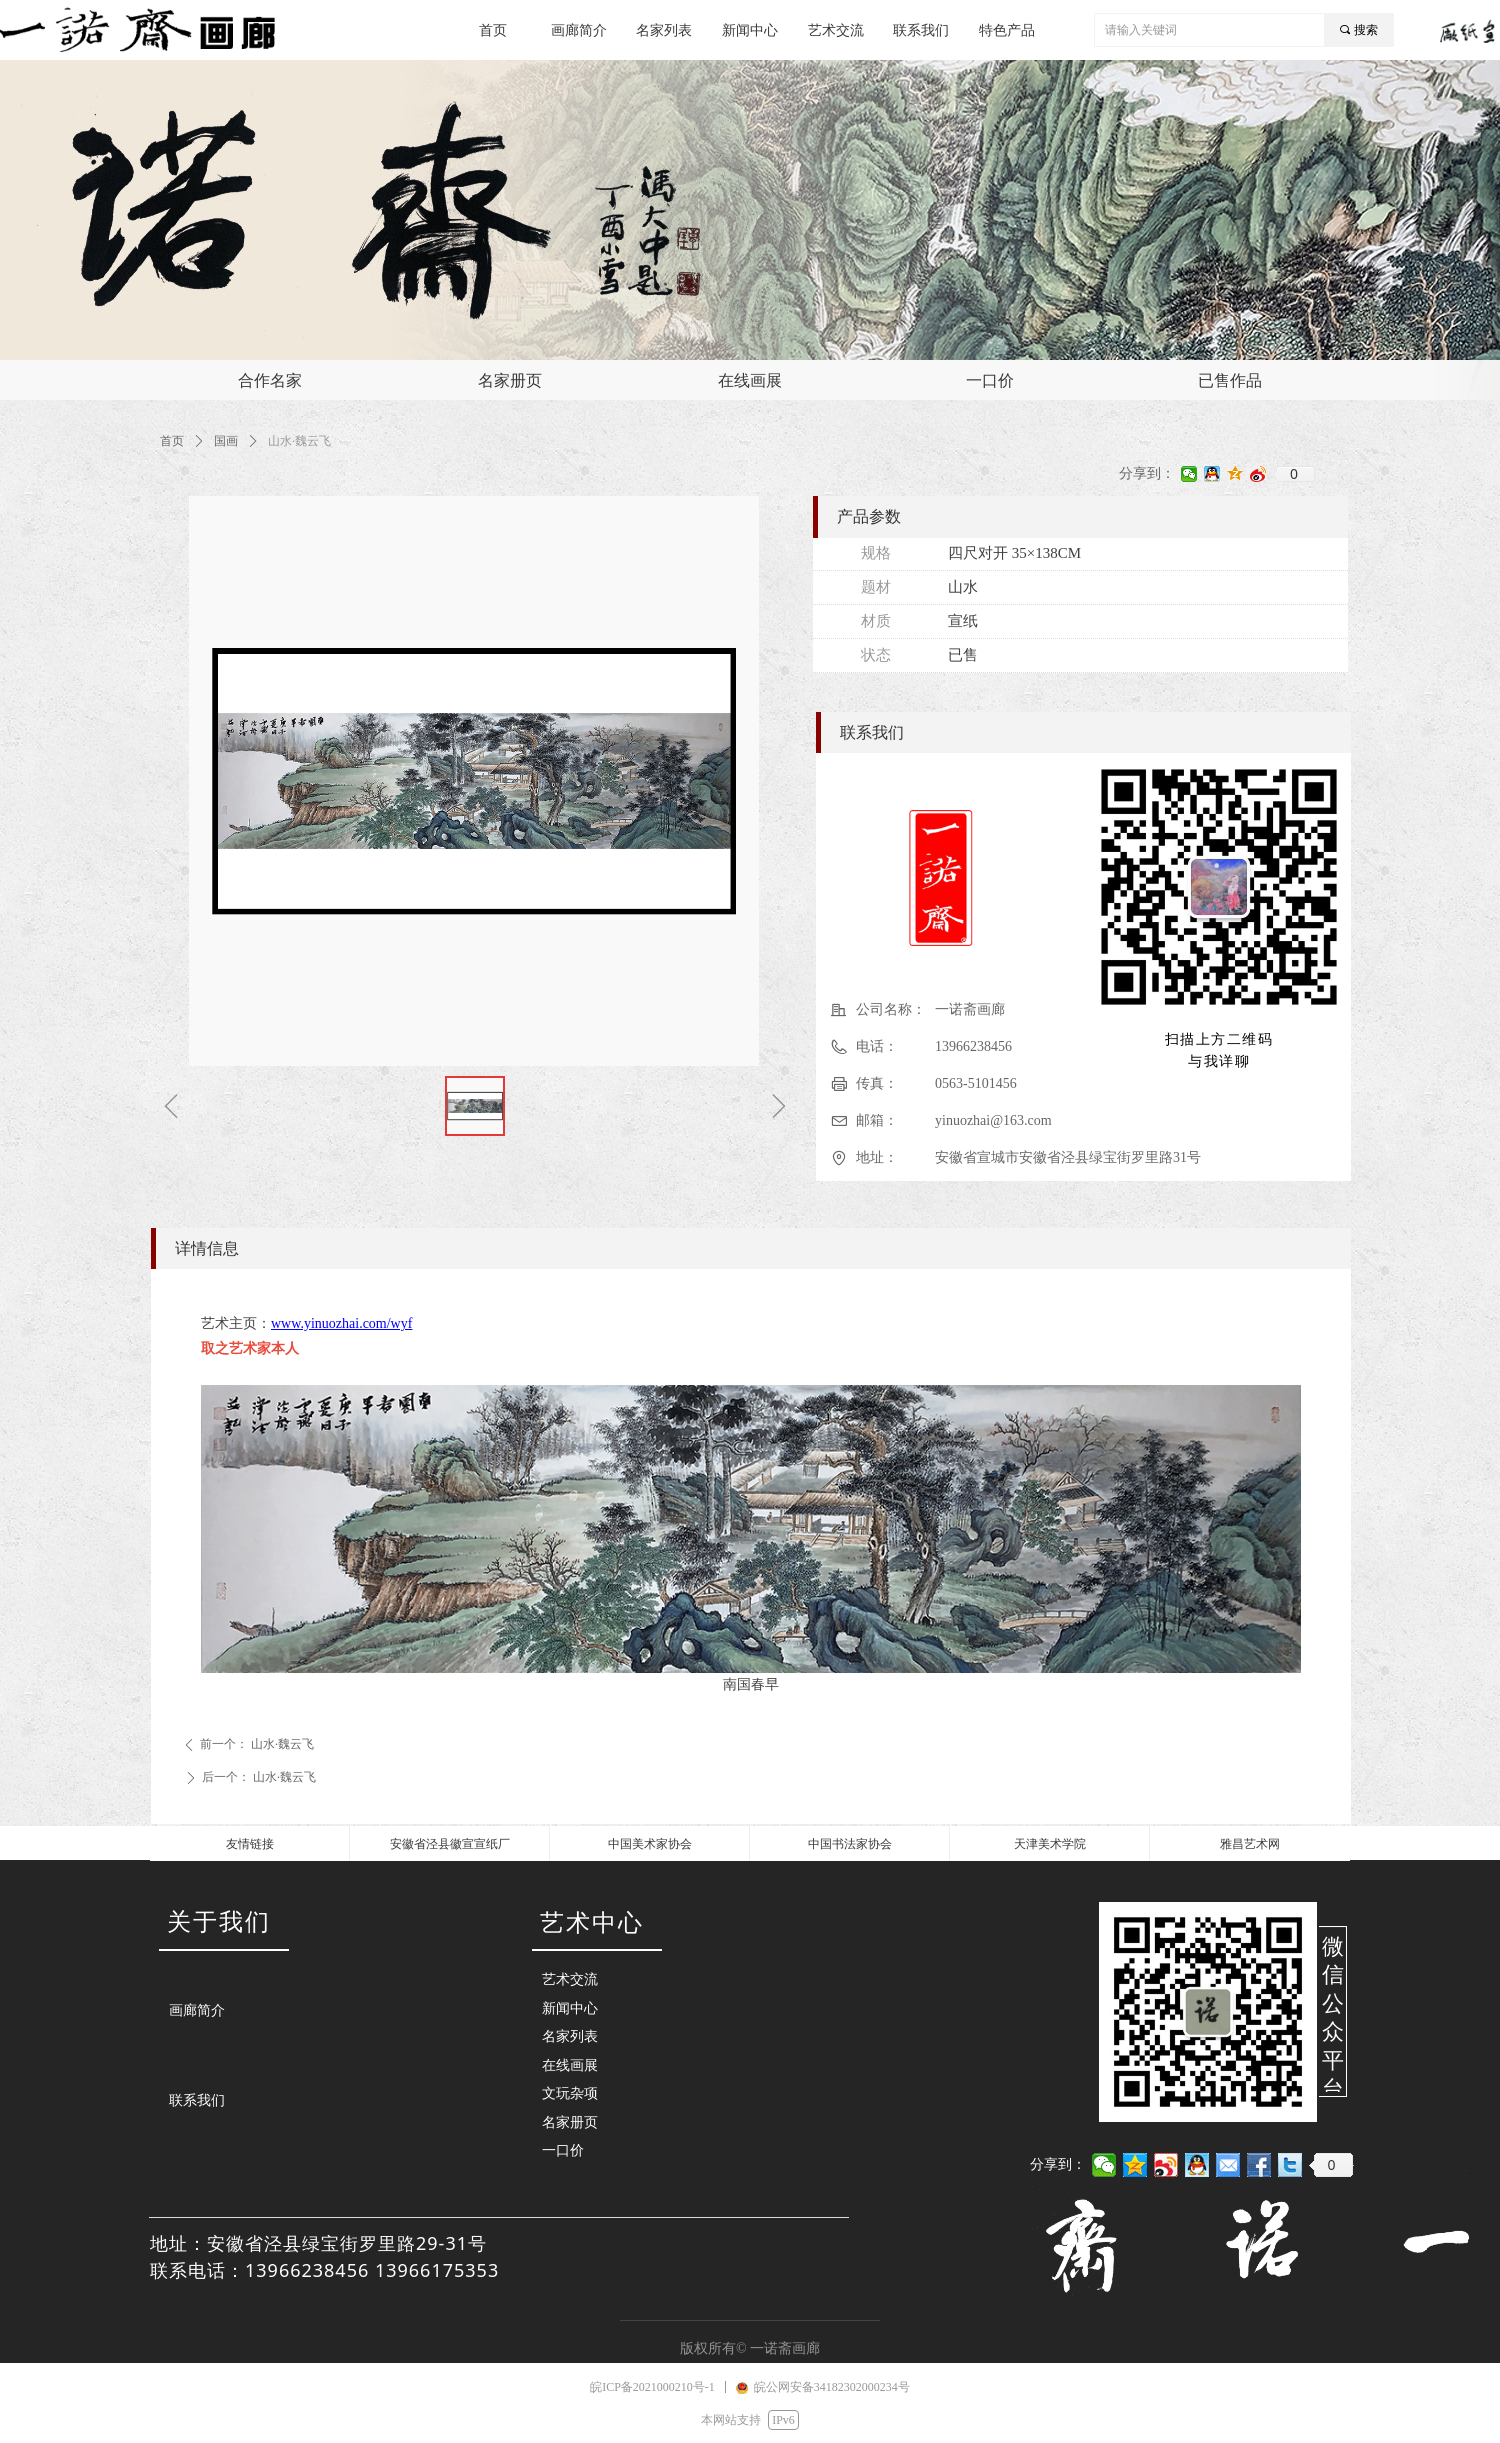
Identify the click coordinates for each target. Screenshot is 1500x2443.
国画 (226, 441)
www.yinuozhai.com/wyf (341, 1323)
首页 (172, 441)
